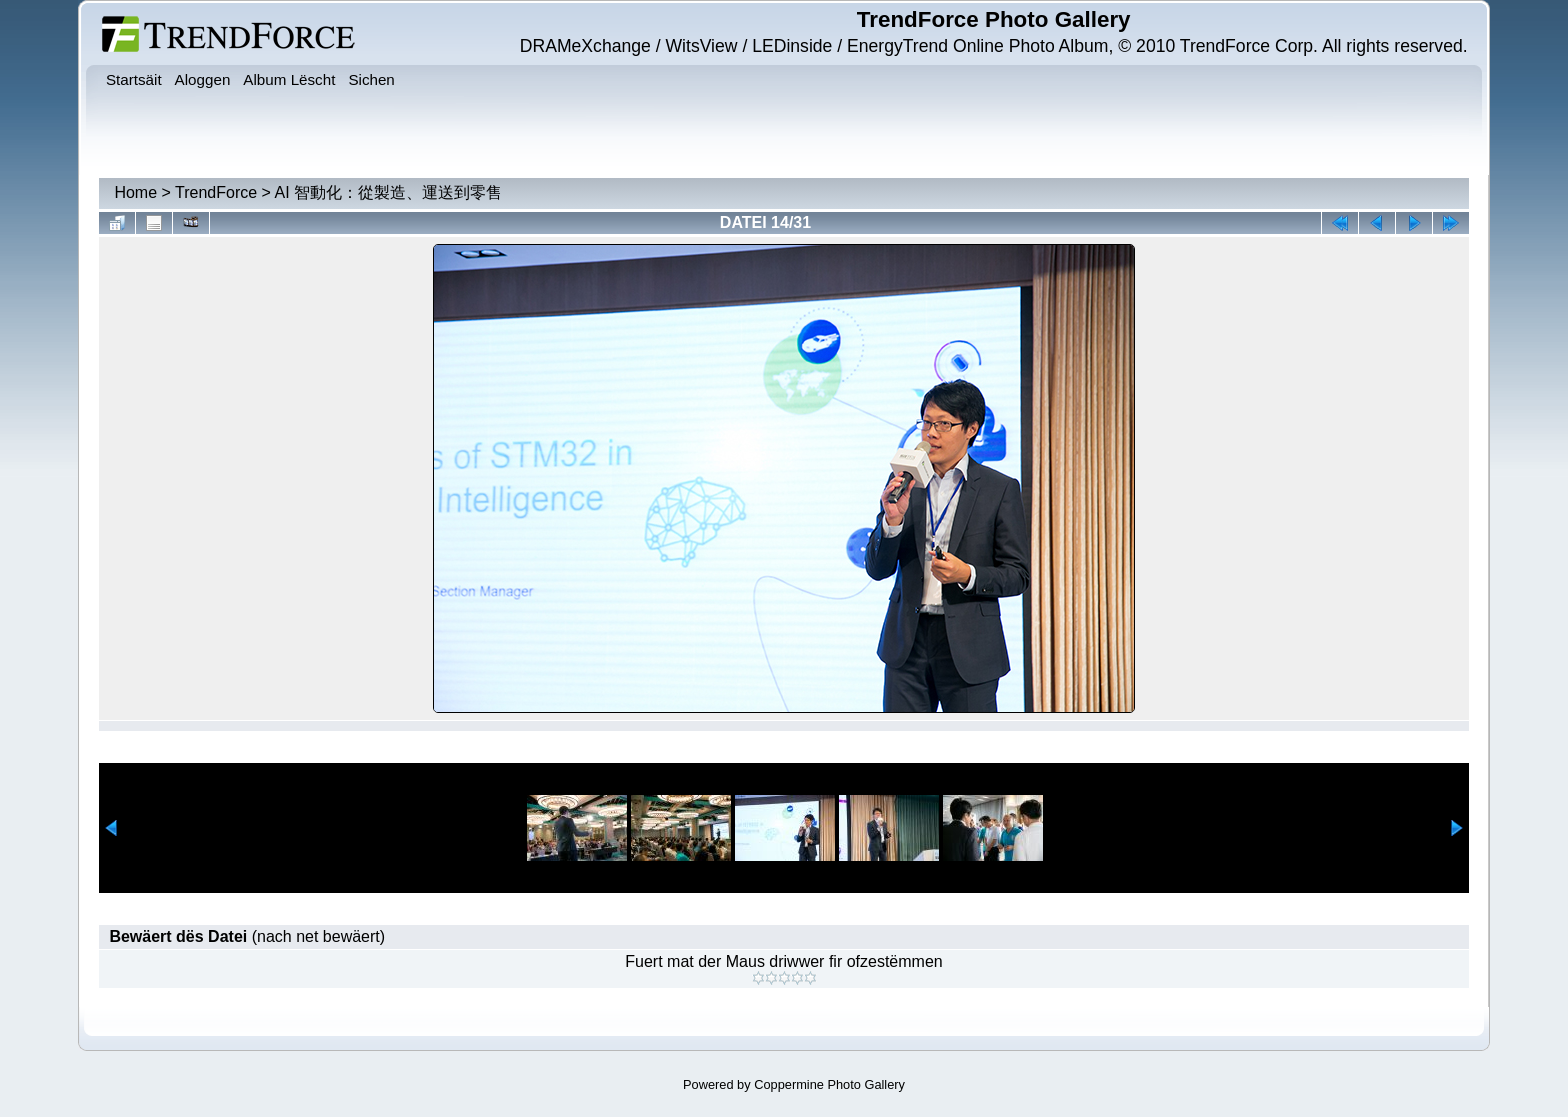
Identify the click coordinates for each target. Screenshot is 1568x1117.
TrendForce (216, 192)
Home (135, 192)
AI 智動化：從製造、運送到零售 (389, 192)
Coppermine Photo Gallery (829, 1084)
